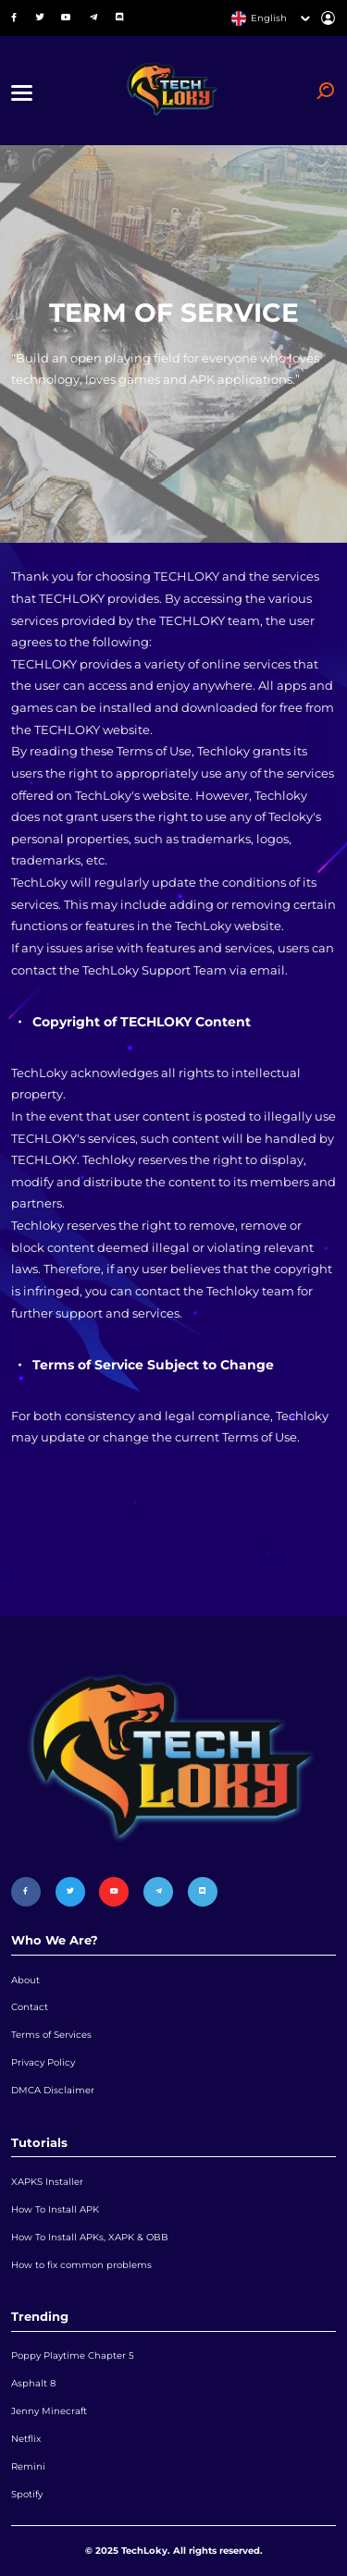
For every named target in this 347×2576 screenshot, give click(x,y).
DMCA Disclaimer (52, 2090)
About (25, 1980)
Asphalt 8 (33, 2383)
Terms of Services (51, 2035)
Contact (29, 2007)
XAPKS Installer (47, 2182)
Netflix (26, 2439)
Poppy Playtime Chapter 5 (72, 2355)
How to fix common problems (81, 2265)
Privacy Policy (43, 2062)
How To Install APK (55, 2209)
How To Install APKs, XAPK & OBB (89, 2237)
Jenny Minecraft (49, 2411)
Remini (28, 2466)
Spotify (27, 2494)
